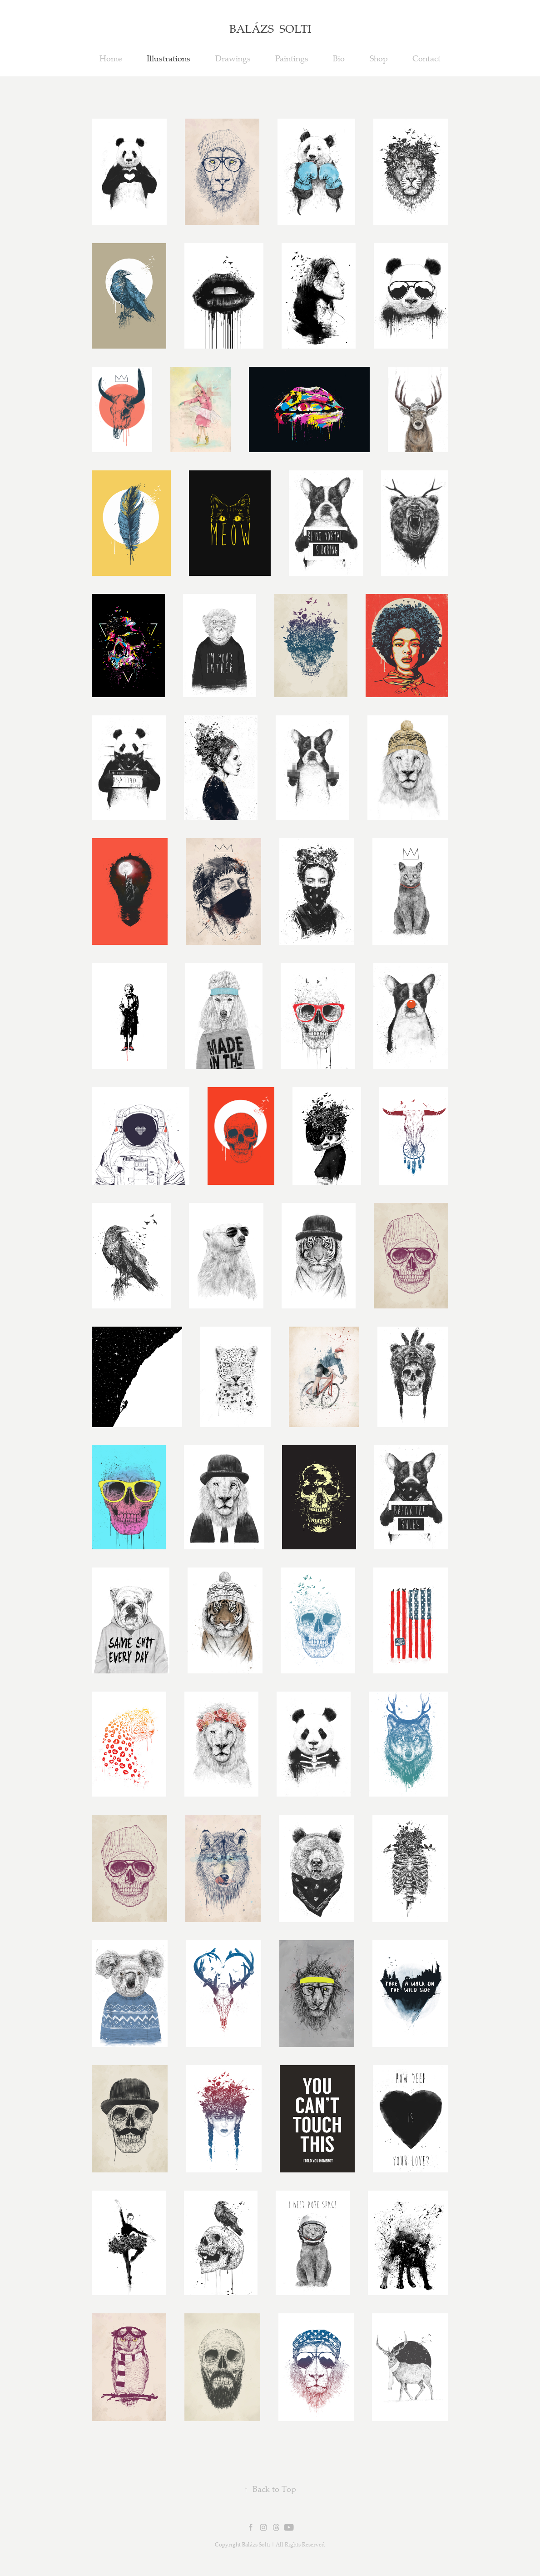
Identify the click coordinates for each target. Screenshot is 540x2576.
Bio (339, 58)
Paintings (291, 58)
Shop (379, 58)
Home (110, 58)
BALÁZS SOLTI (270, 28)
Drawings (233, 58)
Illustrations (168, 58)
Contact (426, 58)
